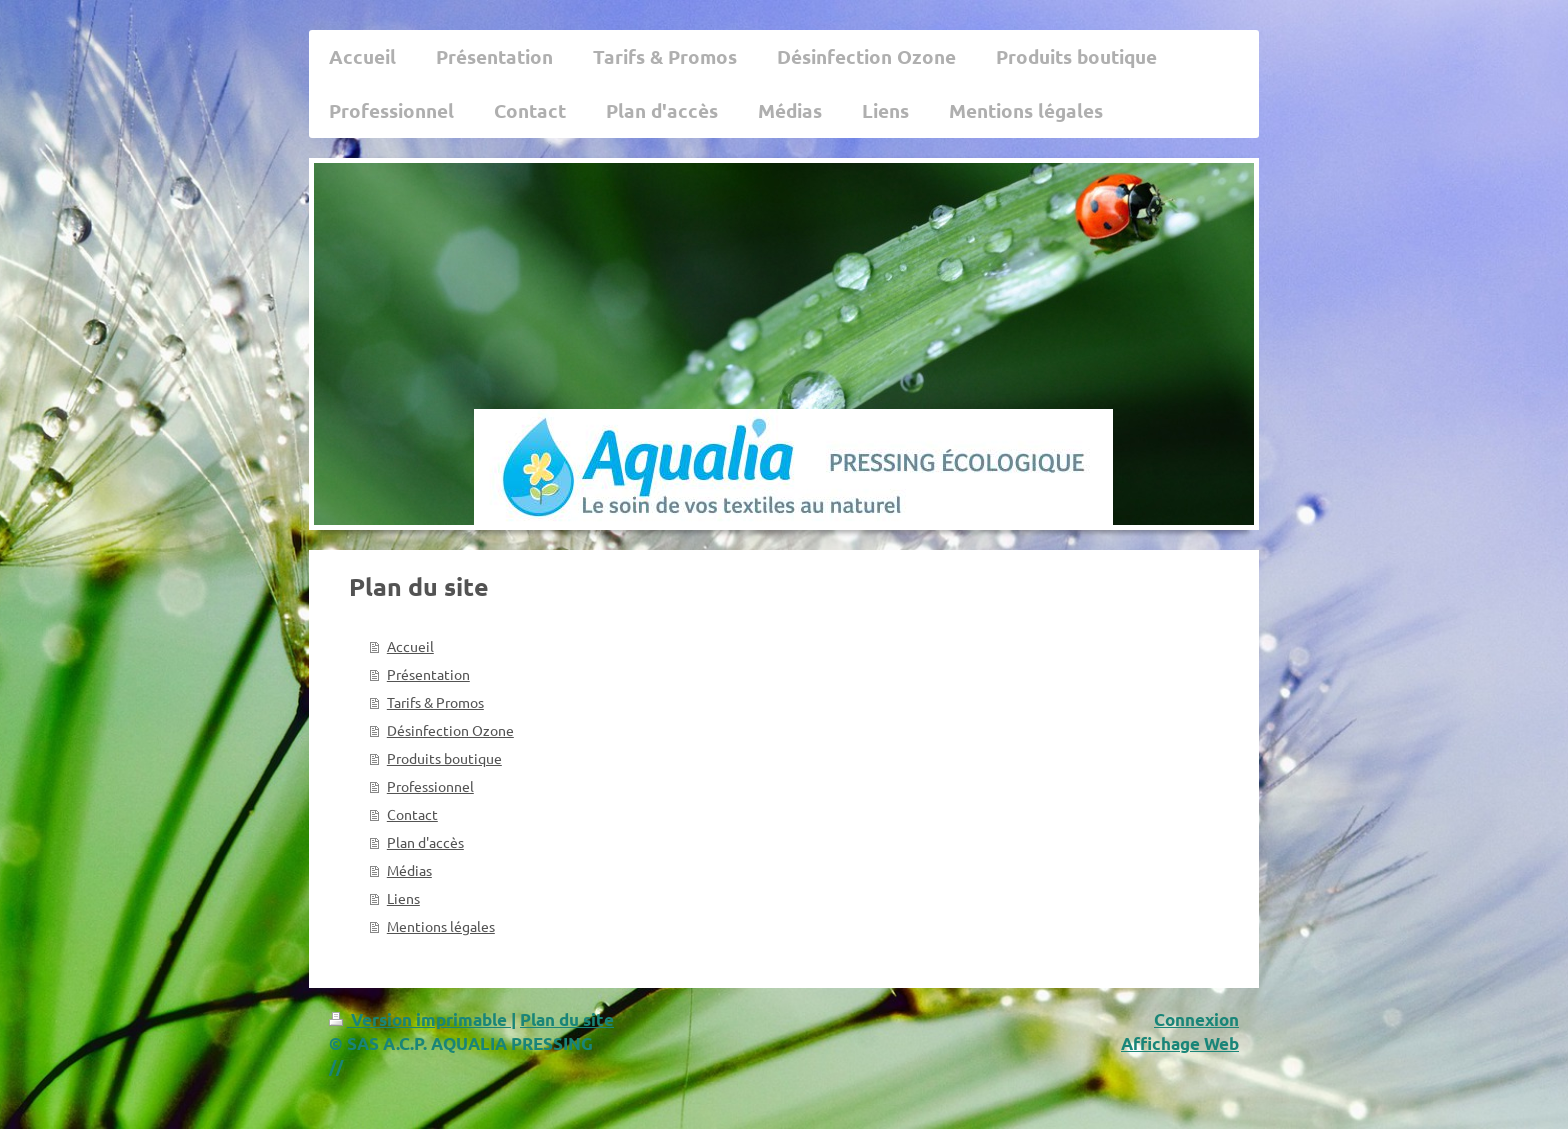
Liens (403, 898)
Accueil (410, 646)
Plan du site (567, 1019)
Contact (412, 814)
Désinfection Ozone (450, 730)
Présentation (428, 674)
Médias (409, 870)
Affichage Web (1180, 1043)
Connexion (1196, 1019)
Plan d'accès (425, 842)
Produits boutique (444, 758)
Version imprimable (420, 1019)
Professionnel (430, 786)
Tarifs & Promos (435, 702)
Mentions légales (441, 926)
